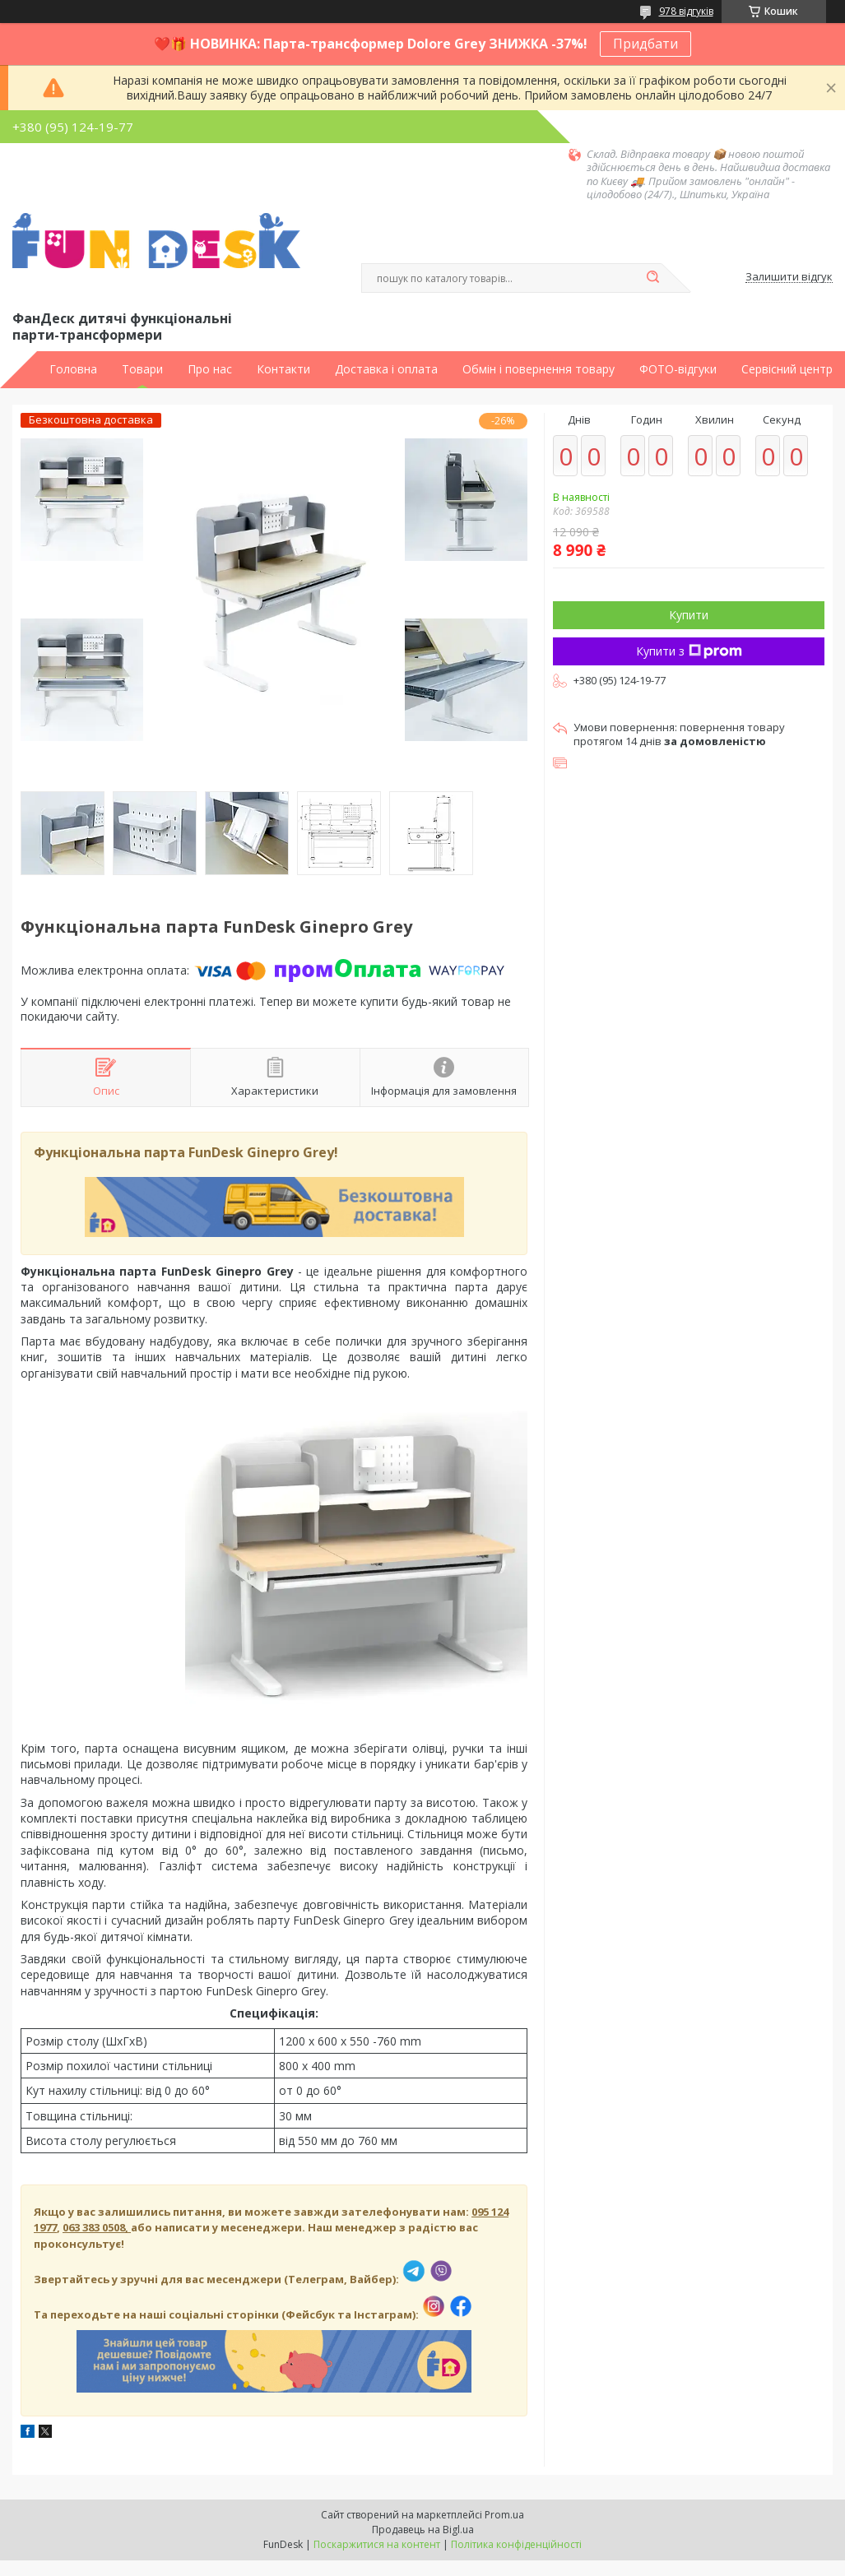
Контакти (283, 369)
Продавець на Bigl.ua (423, 2530)
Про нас (210, 369)
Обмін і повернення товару (538, 369)
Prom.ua (504, 2515)
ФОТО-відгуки (678, 369)
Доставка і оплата (386, 369)
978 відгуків (686, 11)
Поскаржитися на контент (376, 2544)
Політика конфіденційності (516, 2544)
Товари (142, 369)
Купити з (689, 651)
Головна (73, 369)
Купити (688, 615)
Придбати (645, 44)
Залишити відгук (789, 277)
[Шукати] (653, 278)
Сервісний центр (787, 369)
